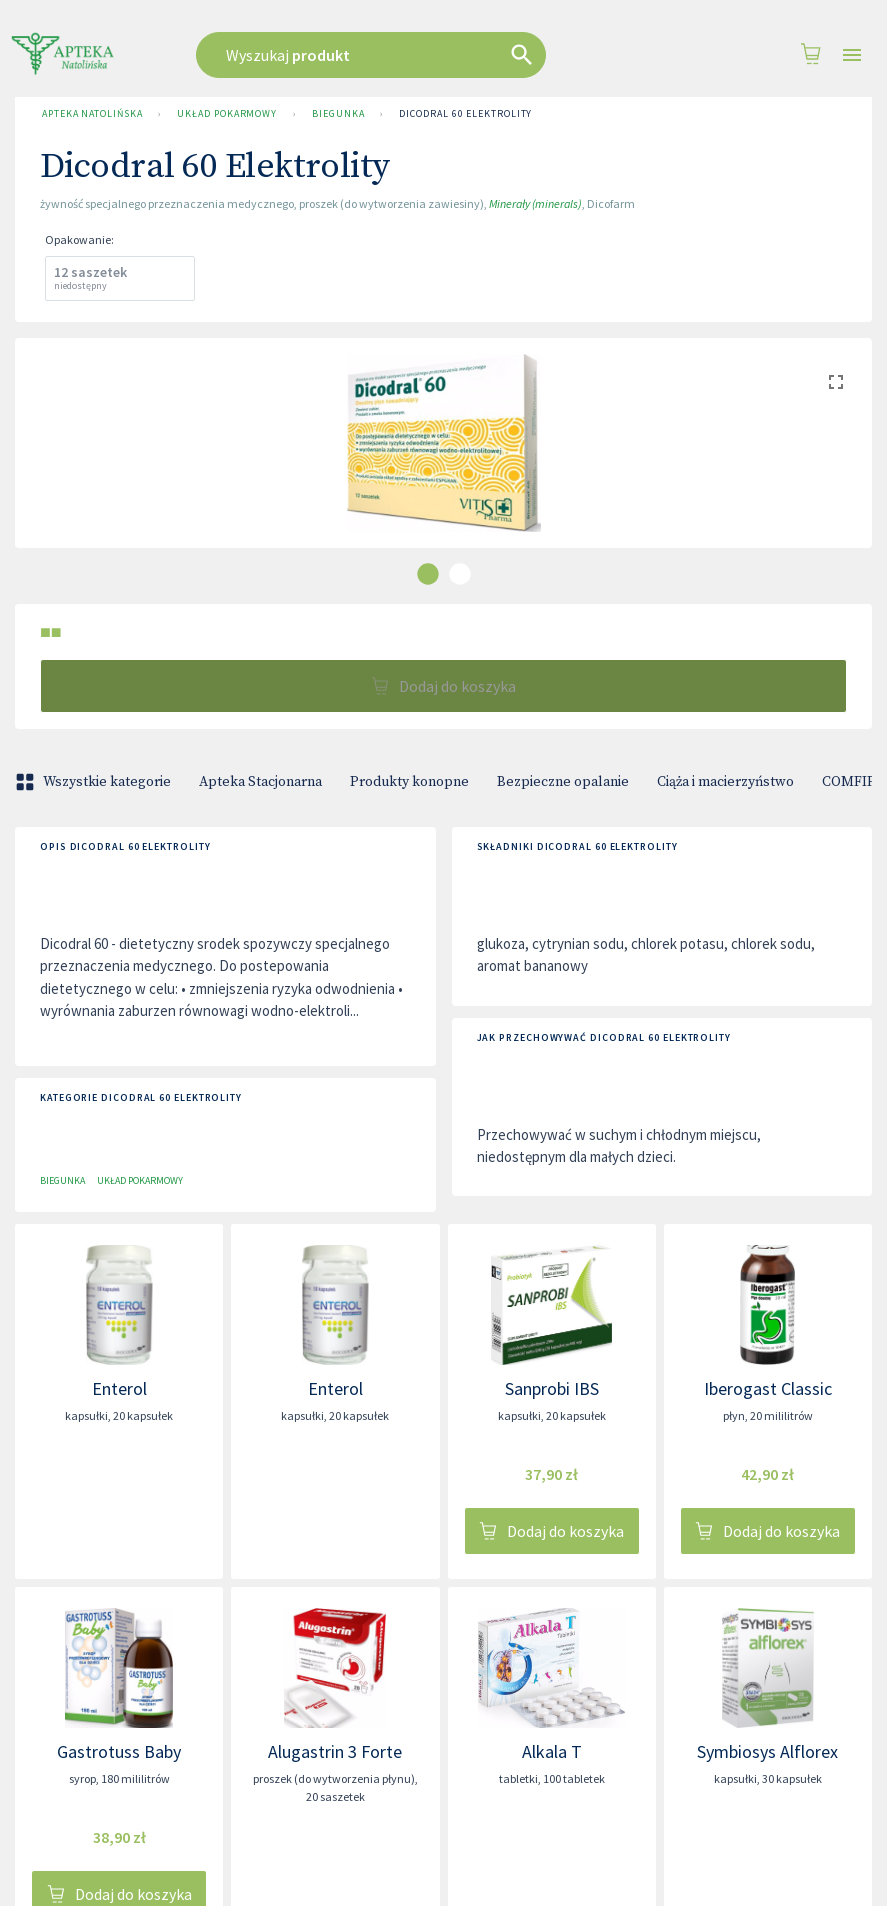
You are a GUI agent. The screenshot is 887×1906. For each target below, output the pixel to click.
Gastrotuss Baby (119, 1751)
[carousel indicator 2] (460, 574)
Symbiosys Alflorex (767, 1751)
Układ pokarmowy (227, 114)
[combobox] (408, 55)
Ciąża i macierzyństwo (725, 782)
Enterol (119, 1388)
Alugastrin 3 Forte (335, 1751)
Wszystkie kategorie (95, 782)
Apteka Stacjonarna (260, 782)
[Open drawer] (852, 55)
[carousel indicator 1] (428, 574)
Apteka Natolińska (92, 114)
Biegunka (338, 114)
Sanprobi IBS (552, 1388)
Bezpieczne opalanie (563, 782)
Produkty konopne (409, 782)
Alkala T (552, 1751)
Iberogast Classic (768, 1388)
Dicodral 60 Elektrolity (465, 114)
